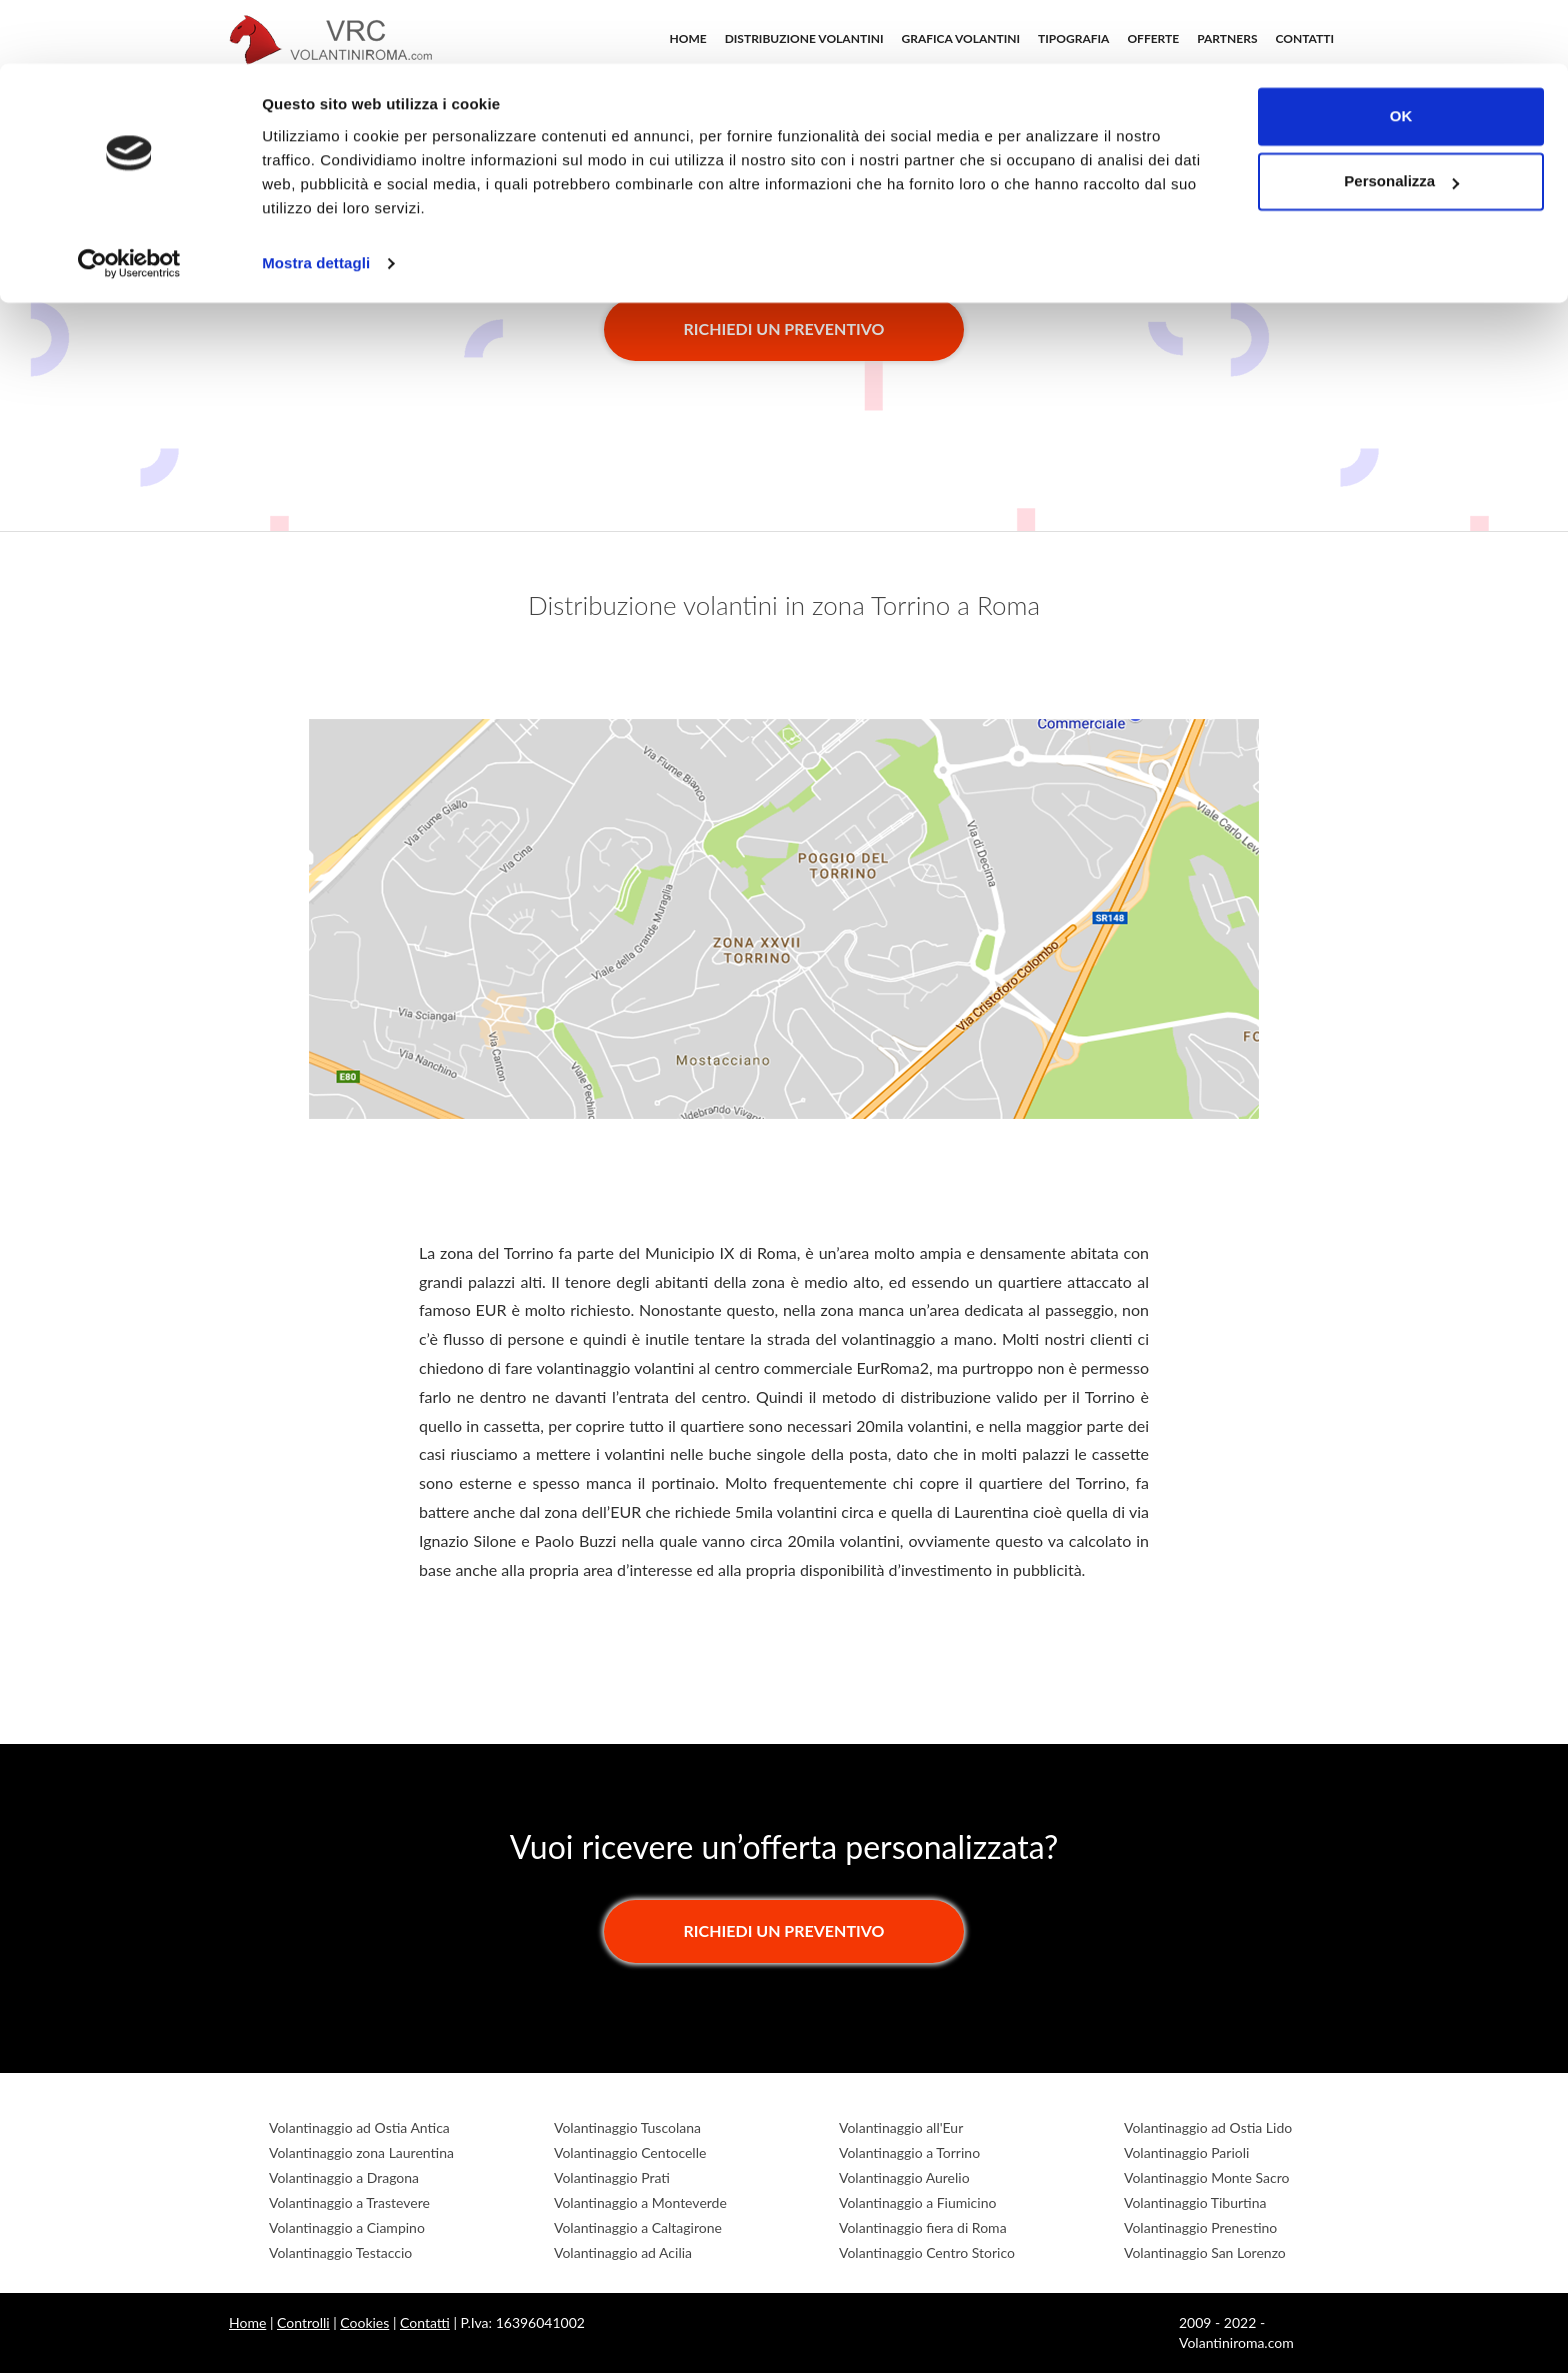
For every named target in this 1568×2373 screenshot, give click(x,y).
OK (1401, 52)
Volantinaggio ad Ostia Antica (359, 2127)
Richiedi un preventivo (784, 328)
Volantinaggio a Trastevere (349, 2202)
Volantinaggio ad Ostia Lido (1208, 2127)
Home (247, 2322)
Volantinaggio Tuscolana (627, 2127)
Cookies (364, 2322)
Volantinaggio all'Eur (901, 2127)
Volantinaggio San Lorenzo (1205, 2252)
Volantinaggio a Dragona (344, 2177)
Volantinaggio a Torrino (909, 2152)
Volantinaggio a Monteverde (640, 2202)
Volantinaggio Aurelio (904, 2177)
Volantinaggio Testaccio (340, 2252)
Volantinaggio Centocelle (630, 2152)
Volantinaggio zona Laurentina (361, 2152)
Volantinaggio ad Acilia (623, 2252)
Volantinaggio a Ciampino (347, 2227)
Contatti (425, 2322)
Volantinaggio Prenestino (1200, 2227)
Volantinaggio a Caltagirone (638, 2227)
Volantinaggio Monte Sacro (1206, 2177)
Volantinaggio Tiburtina (1195, 2202)
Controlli (303, 2322)
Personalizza (1401, 118)
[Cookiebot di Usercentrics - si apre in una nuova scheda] (129, 200)
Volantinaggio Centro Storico (927, 2252)
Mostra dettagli (316, 199)
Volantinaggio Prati (612, 2177)
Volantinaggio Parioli (1186, 2152)
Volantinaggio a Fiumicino (917, 2202)
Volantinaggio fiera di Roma (923, 2227)
